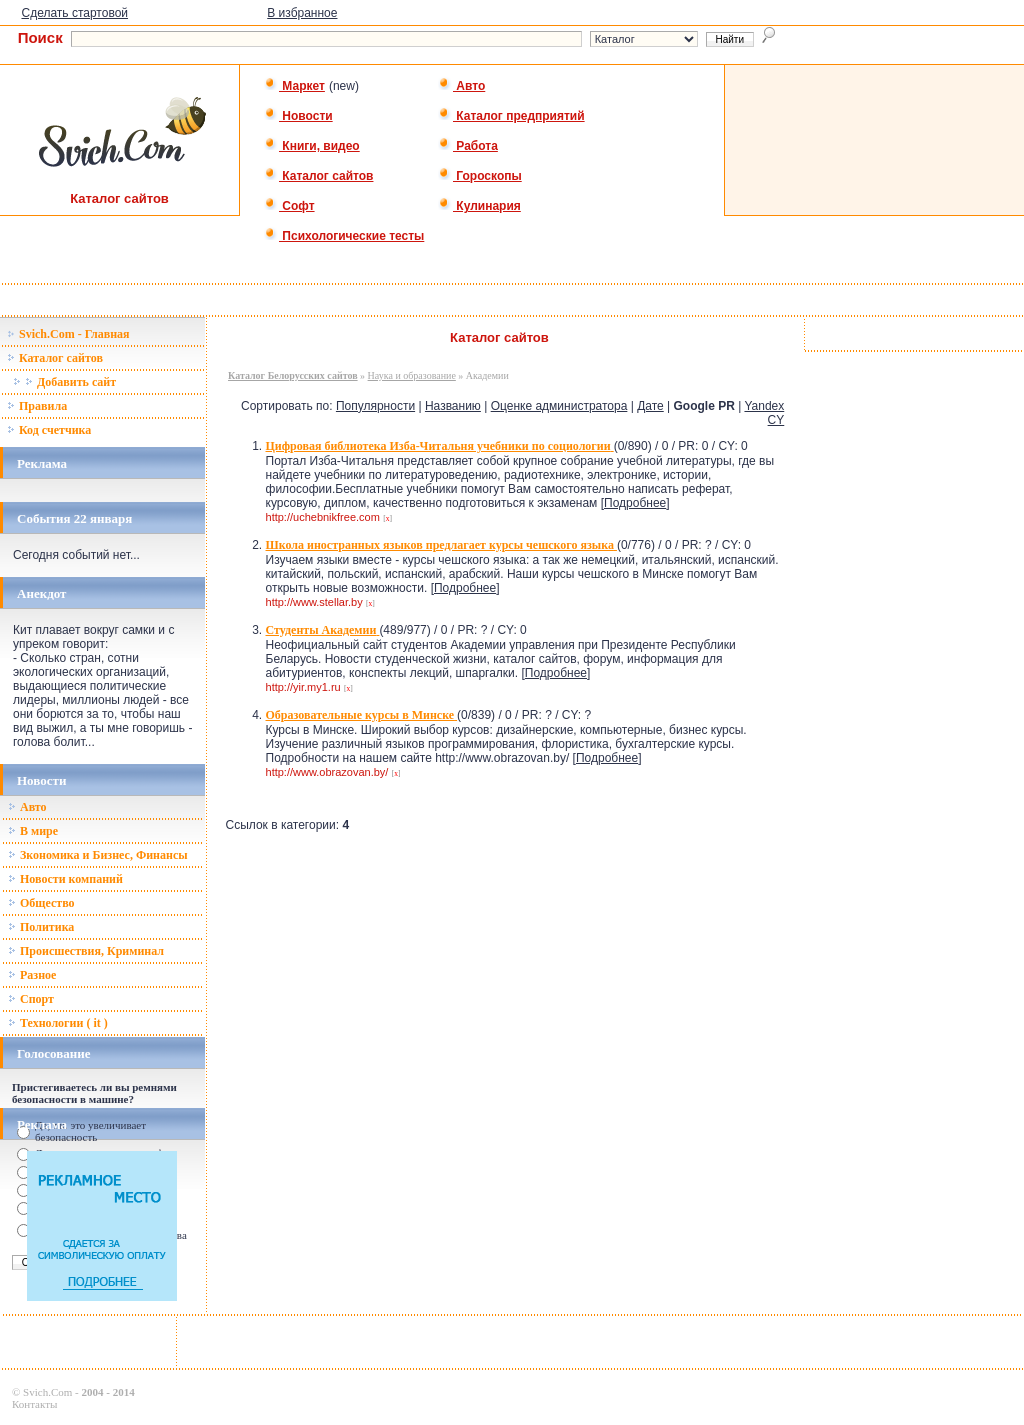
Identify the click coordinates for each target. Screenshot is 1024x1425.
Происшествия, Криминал (86, 951)
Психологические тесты (344, 236)
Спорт (31, 999)
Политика (41, 927)
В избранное (302, 13)
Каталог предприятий (511, 116)
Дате (650, 406)
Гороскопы (480, 176)
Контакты (34, 1404)
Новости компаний (65, 879)
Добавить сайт (64, 382)
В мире (33, 831)
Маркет (294, 86)
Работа (468, 146)
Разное (32, 975)
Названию (453, 406)
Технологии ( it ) (58, 1023)
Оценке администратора (559, 406)
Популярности (375, 406)
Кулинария (479, 206)
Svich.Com (47, 1392)
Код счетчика (49, 430)
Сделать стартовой (74, 13)
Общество (41, 903)
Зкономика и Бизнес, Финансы (98, 855)
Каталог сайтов (318, 176)
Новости (298, 116)
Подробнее (635, 503)
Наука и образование (412, 375)
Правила (37, 406)
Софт (289, 206)
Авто (461, 86)
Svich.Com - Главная (68, 334)
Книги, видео (312, 146)
